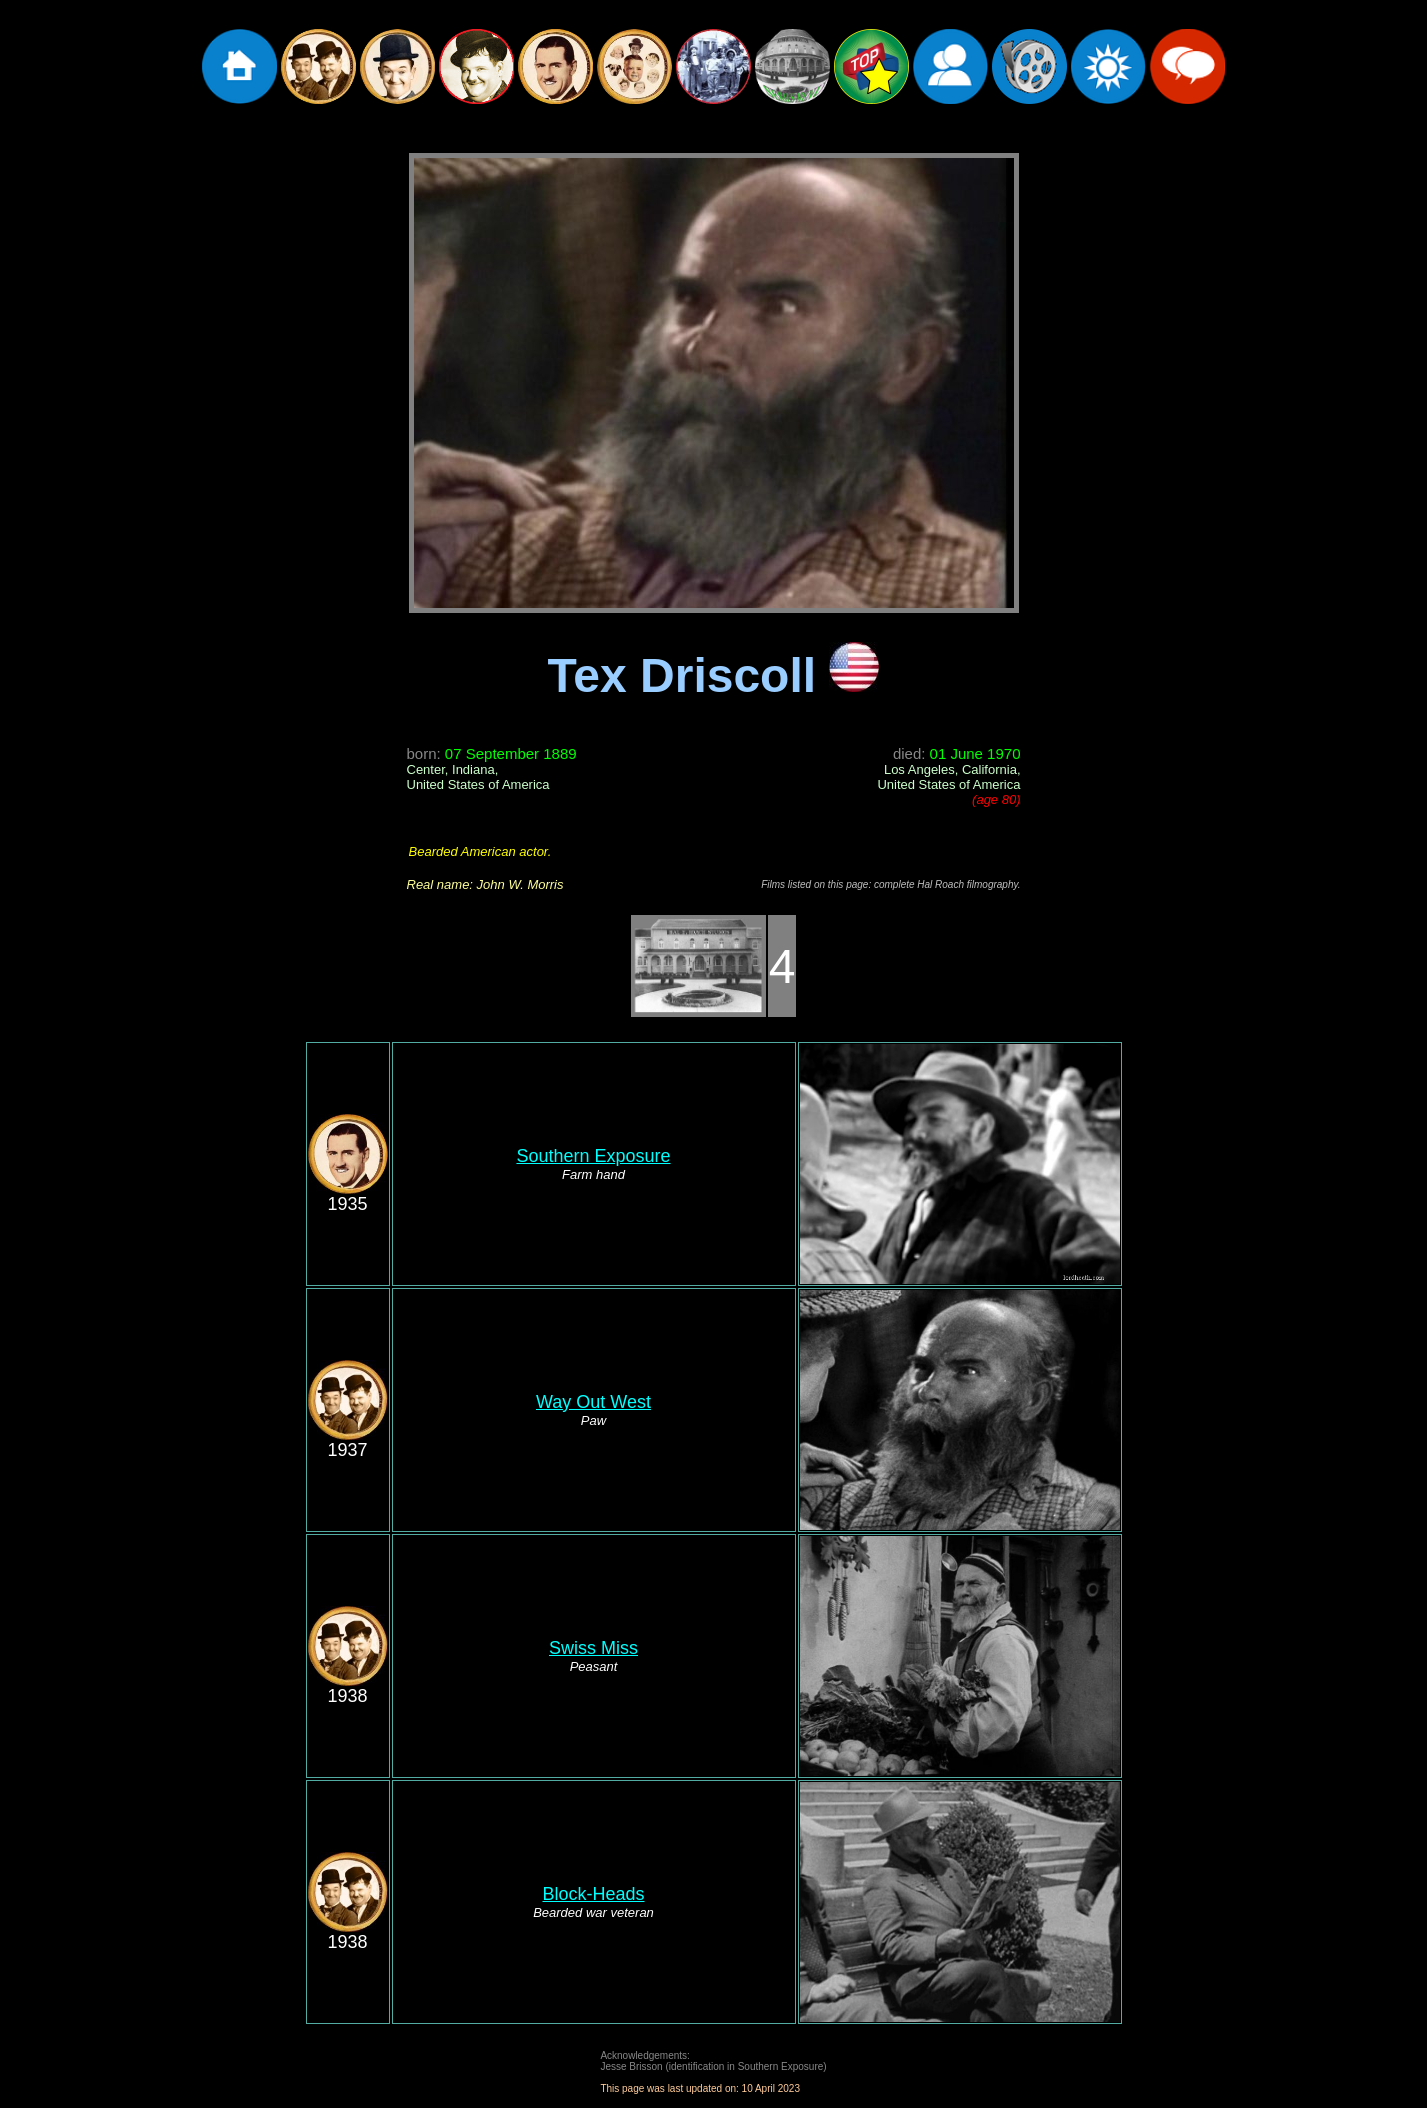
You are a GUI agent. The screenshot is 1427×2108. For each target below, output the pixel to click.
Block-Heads (593, 1894)
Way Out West (593, 1402)
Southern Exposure (593, 1156)
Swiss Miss (593, 1648)
